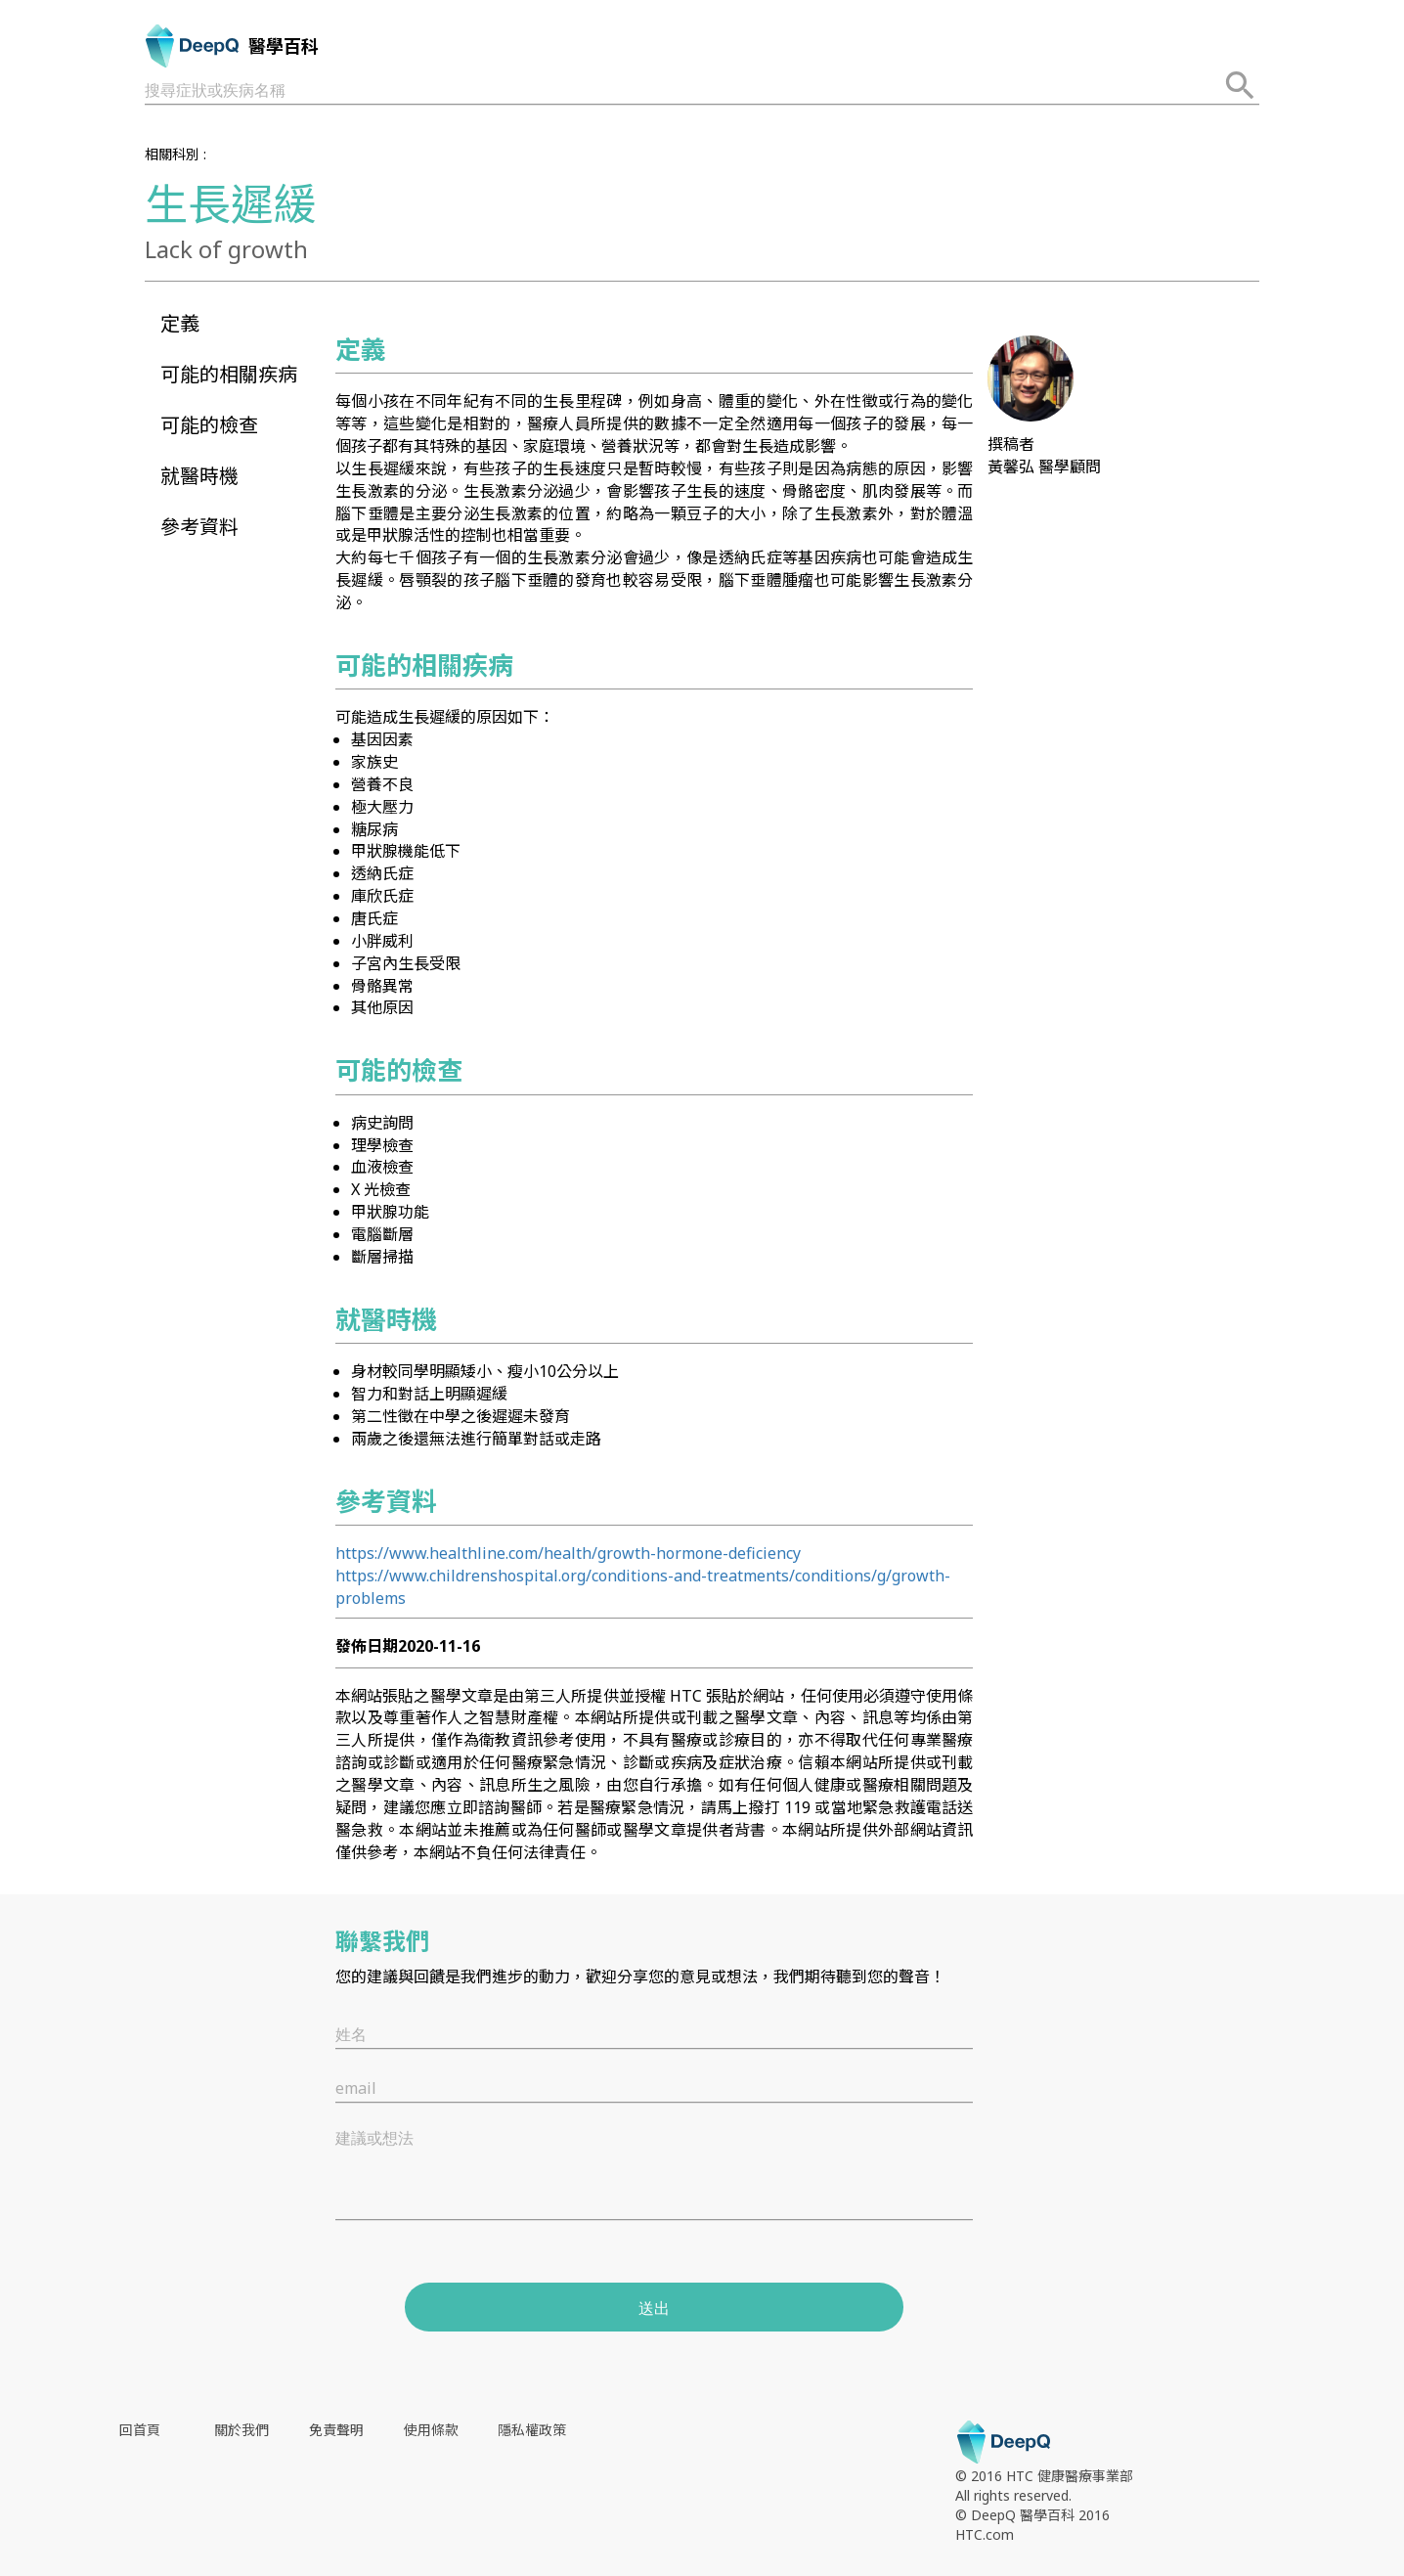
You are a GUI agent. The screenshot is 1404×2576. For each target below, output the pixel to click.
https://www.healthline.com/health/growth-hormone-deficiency (568, 1553)
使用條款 (431, 2430)
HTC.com (984, 2534)
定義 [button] (179, 323)
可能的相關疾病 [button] (228, 374)
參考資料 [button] (199, 526)
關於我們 (241, 2430)
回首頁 (139, 2430)
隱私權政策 (532, 2430)
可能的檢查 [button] (209, 425)
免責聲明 (336, 2430)
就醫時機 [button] (199, 476)
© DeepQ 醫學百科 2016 (1032, 2515)
